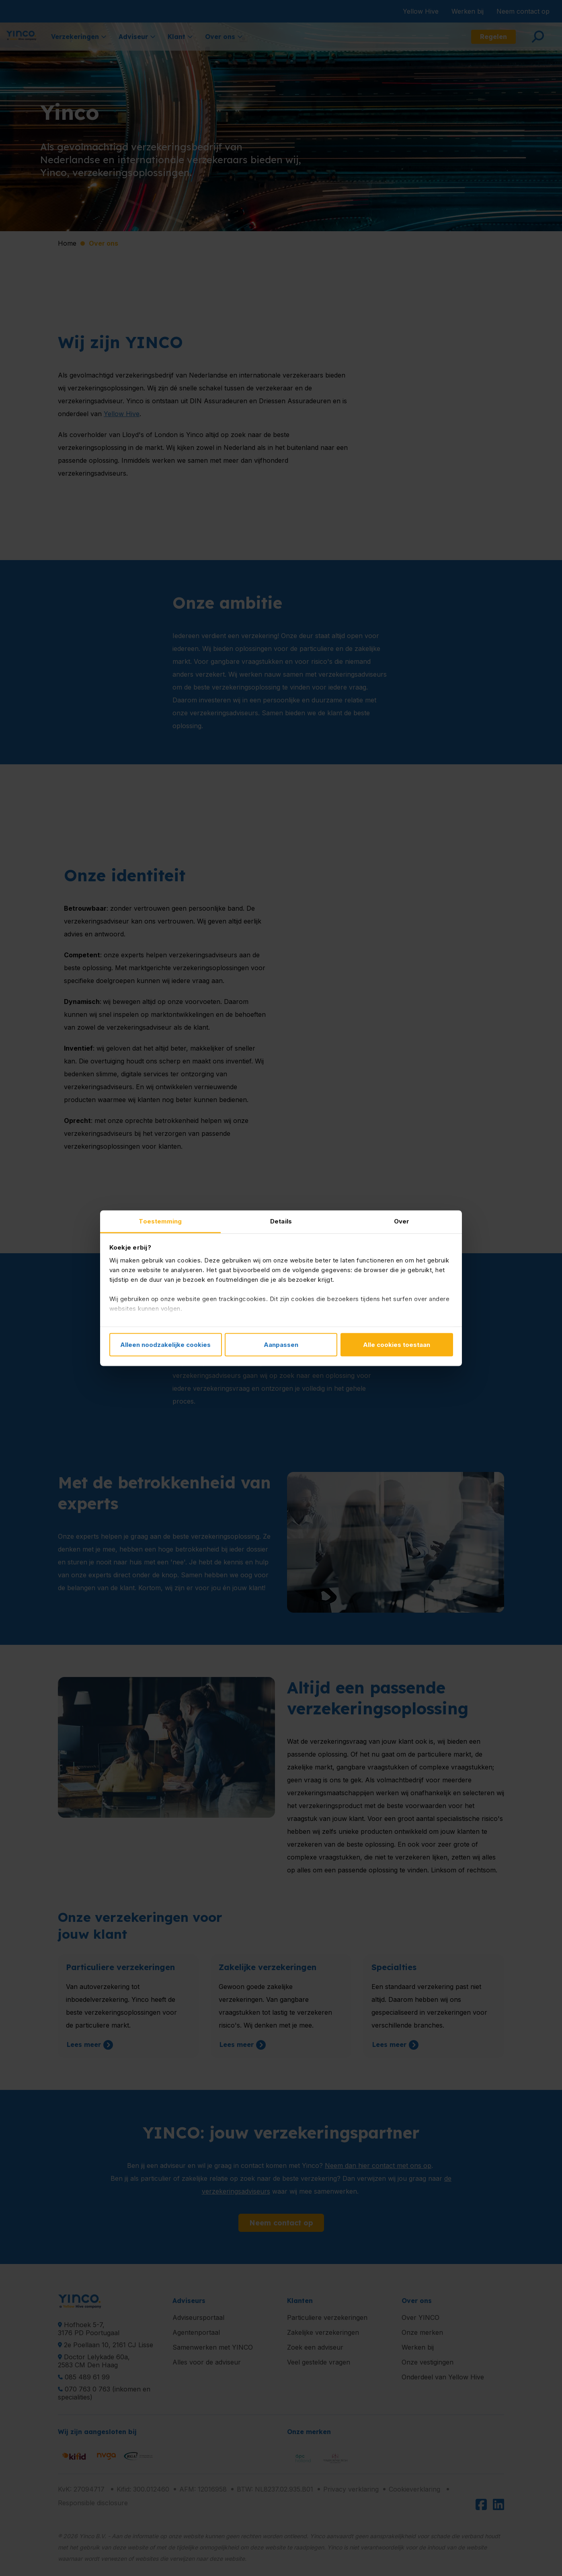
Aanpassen (281, 1345)
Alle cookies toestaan (396, 1345)
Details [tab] (281, 1221)
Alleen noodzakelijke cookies (165, 1345)
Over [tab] (401, 1221)
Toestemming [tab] (160, 1221)
